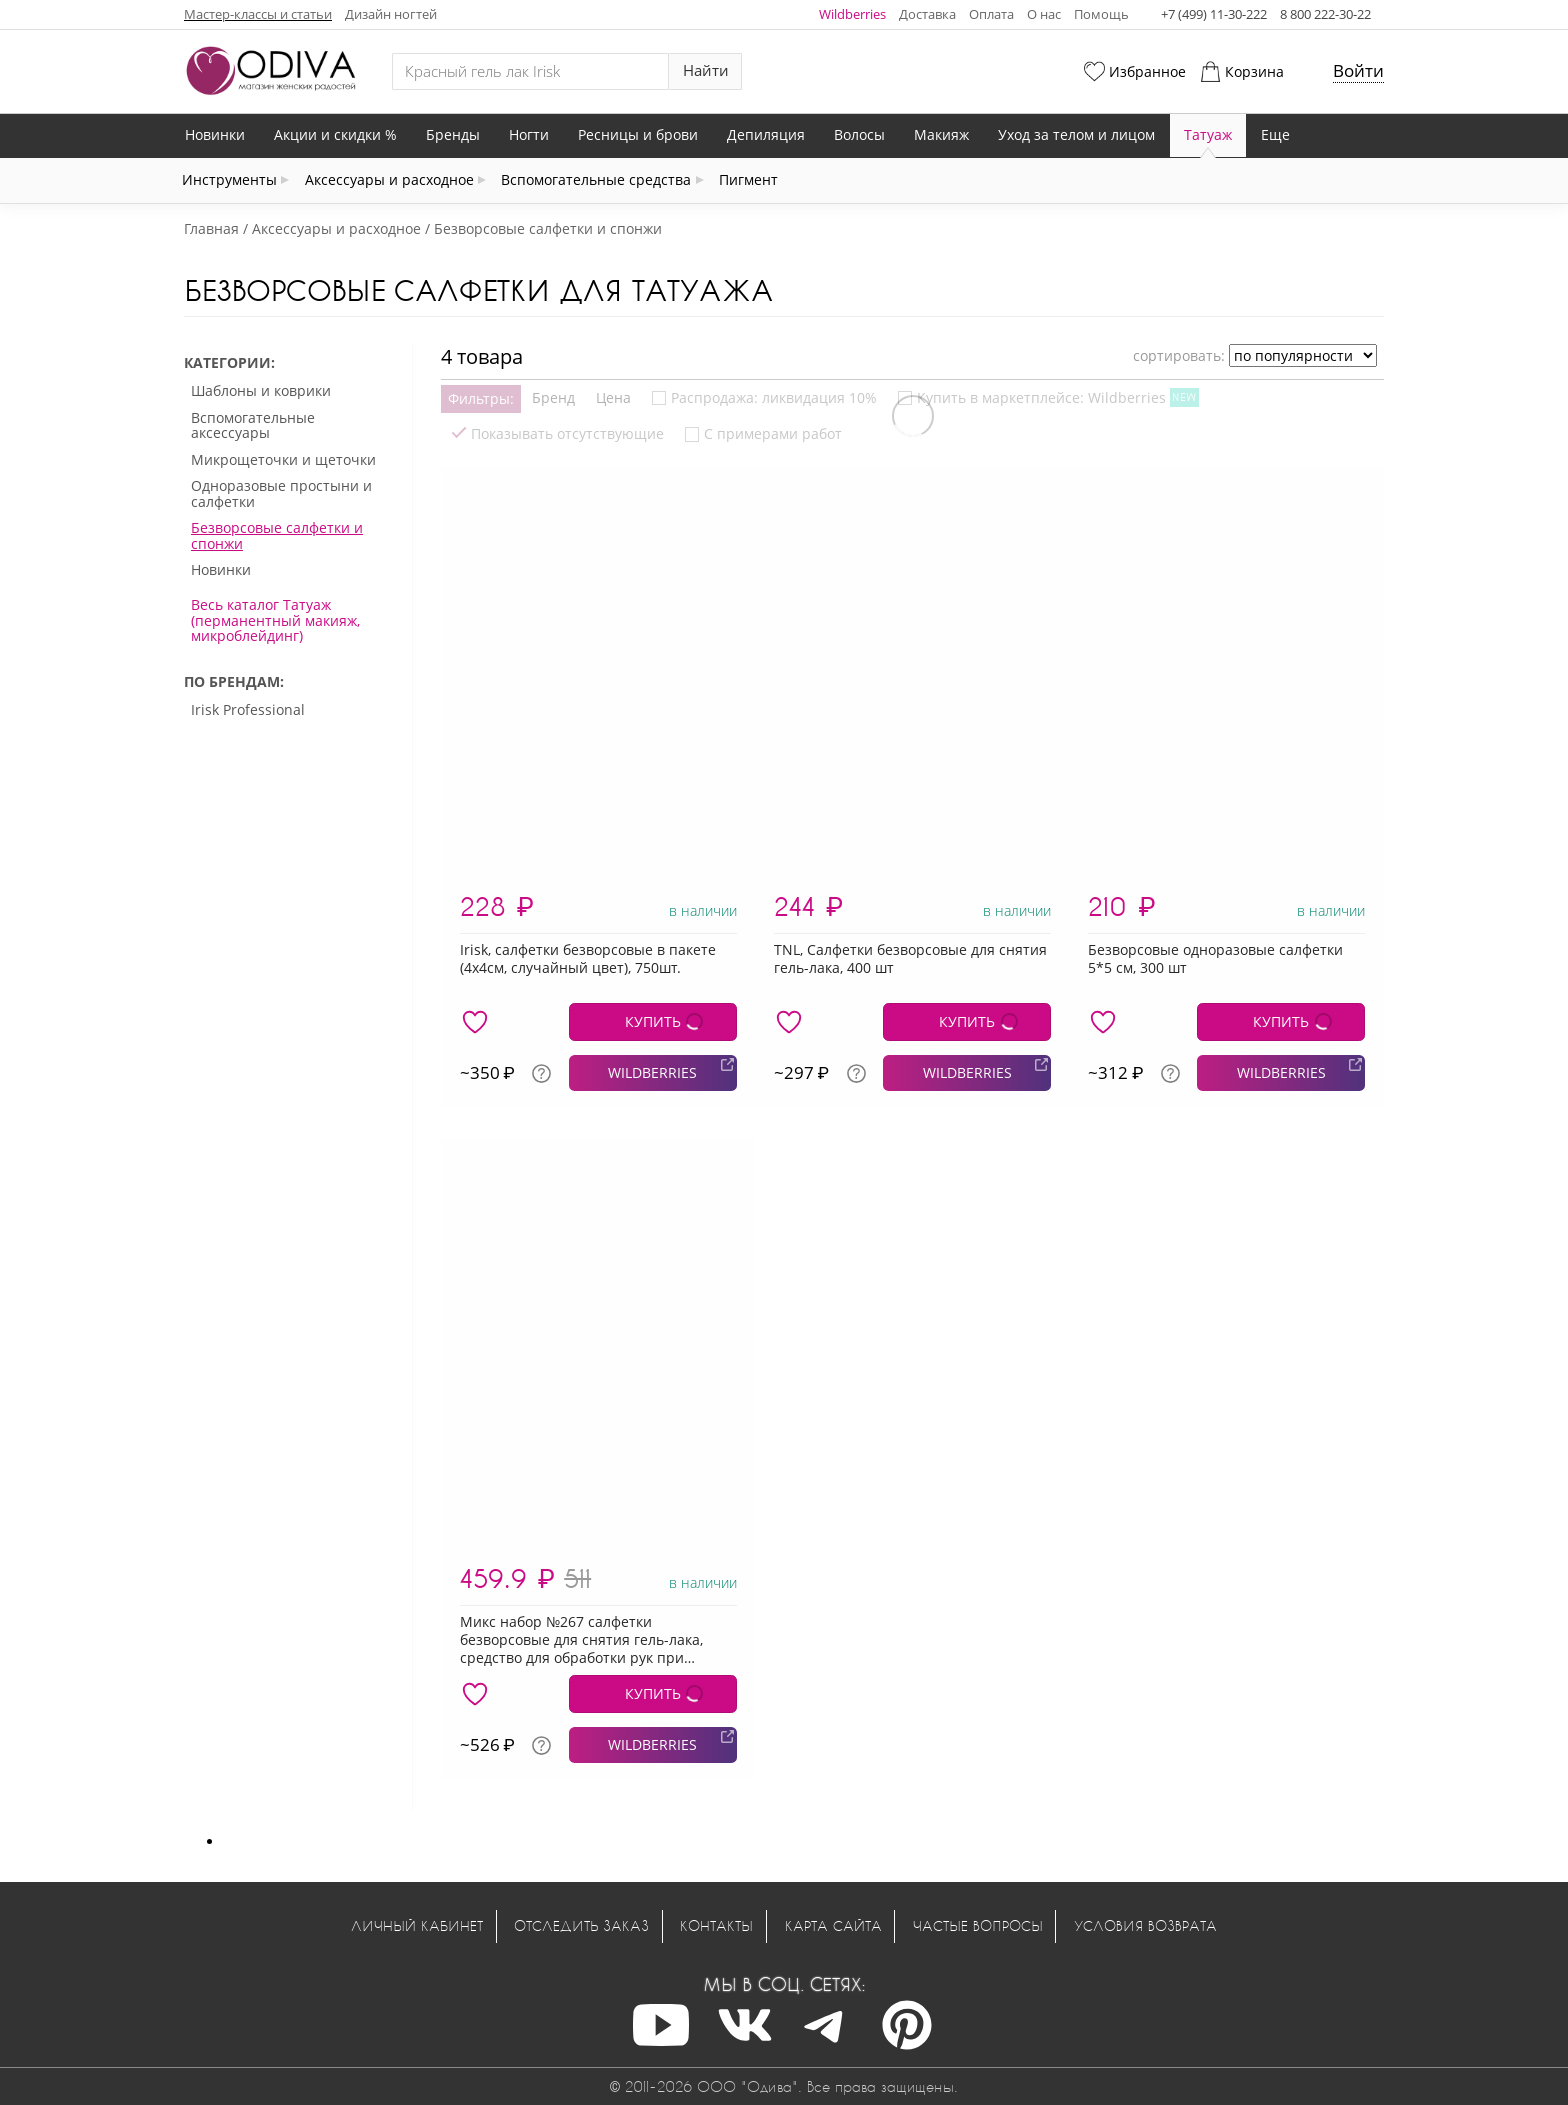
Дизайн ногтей (391, 14)
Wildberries (852, 14)
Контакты (716, 1925)
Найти (706, 70)
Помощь (1101, 14)
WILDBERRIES (652, 1072)
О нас (1044, 14)
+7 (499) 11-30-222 (1214, 14)
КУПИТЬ (653, 1021)
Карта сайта (833, 1925)
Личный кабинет (417, 1925)
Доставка (927, 14)
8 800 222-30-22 (1325, 14)
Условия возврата (1145, 1925)
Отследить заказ (581, 1925)
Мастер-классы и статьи (258, 14)
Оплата (991, 14)
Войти (1358, 70)
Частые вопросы (978, 1925)
